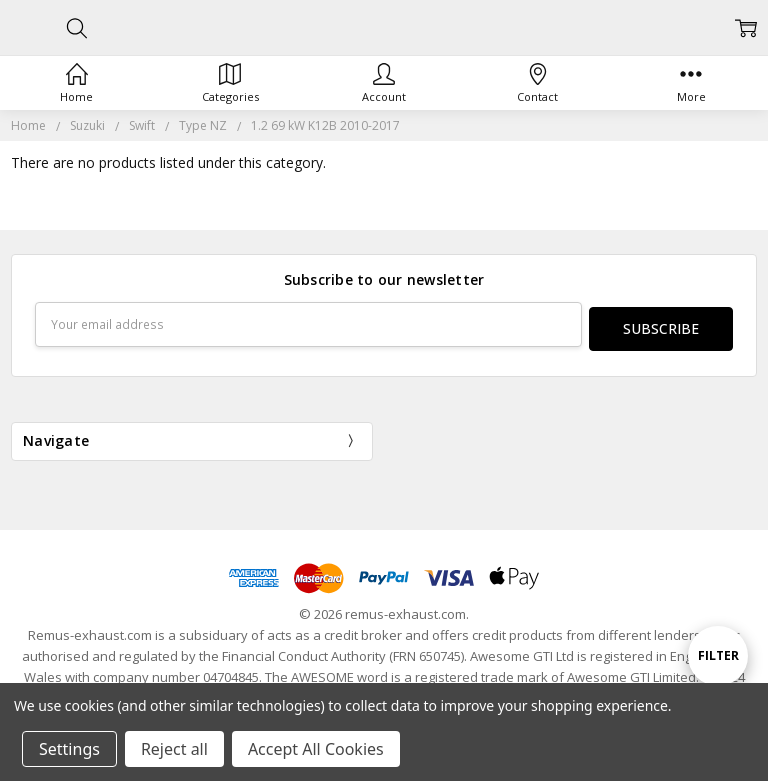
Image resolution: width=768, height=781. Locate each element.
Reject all (174, 749)
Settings (69, 749)
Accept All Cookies (316, 749)
